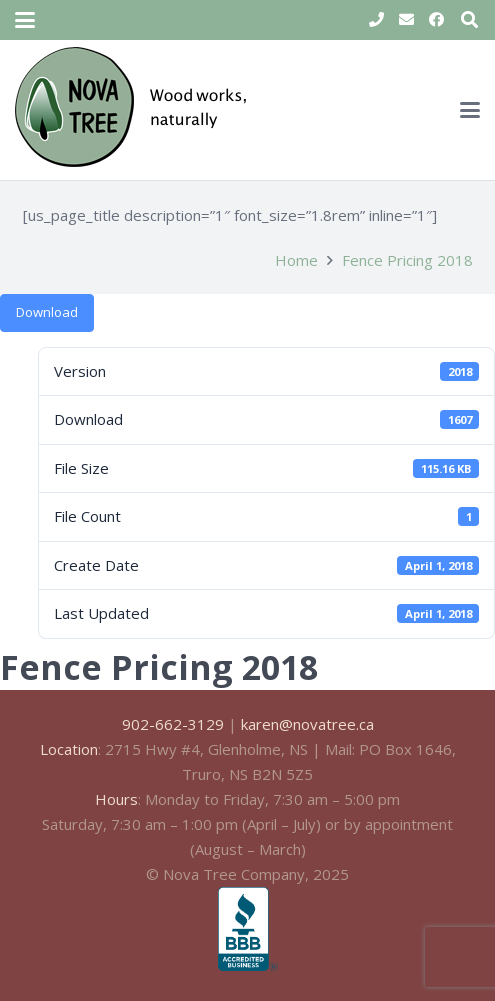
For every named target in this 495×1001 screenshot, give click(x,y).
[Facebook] (436, 20)
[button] (25, 20)
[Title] (376, 20)
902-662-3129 (173, 724)
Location (69, 749)
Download (47, 312)
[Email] (406, 20)
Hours (116, 799)
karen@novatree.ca (307, 724)
